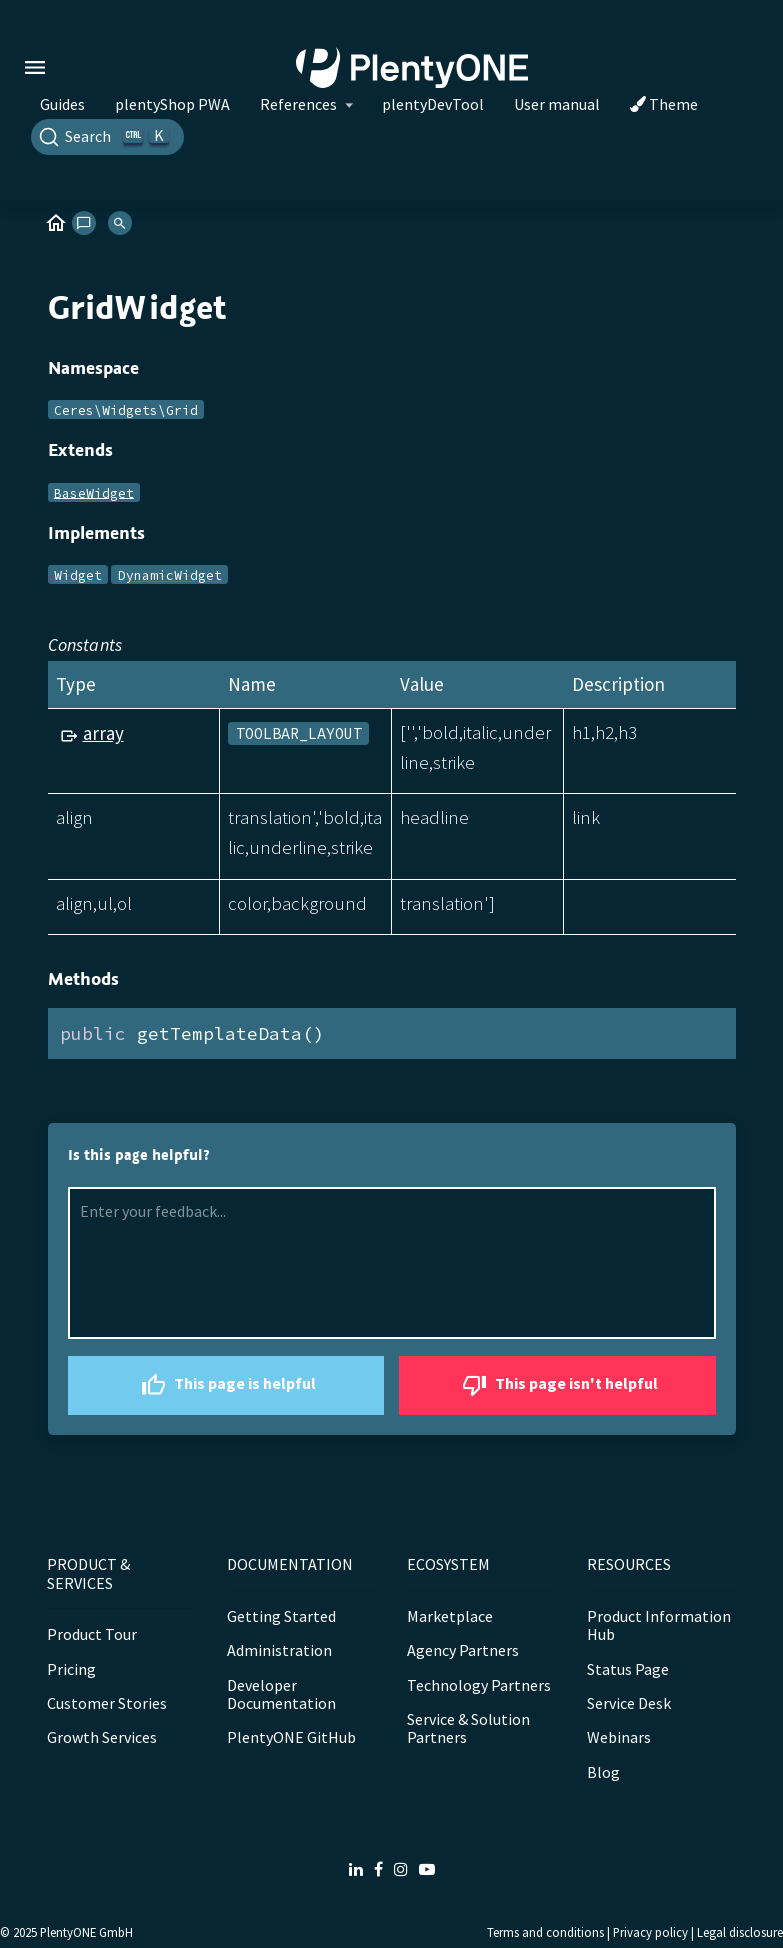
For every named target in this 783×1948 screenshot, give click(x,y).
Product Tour (92, 1634)
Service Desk (629, 1703)
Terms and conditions (545, 1932)
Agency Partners (463, 1650)
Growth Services (102, 1737)
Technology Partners (479, 1685)
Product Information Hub (659, 1625)
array (103, 733)
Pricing (71, 1669)
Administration (279, 1650)
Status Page (628, 1669)
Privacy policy (650, 1932)
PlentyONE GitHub (291, 1737)
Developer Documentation (281, 1694)
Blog (603, 1772)
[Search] (107, 137)
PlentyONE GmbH (86, 1932)
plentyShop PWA (172, 104)
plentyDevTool (433, 104)
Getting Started (281, 1616)
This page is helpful (226, 1385)
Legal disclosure (740, 1932)
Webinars (619, 1737)
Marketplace (450, 1616)
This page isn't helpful (557, 1385)
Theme (664, 104)
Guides (62, 104)
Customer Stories (107, 1703)
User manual (557, 104)
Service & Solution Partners (468, 1728)
